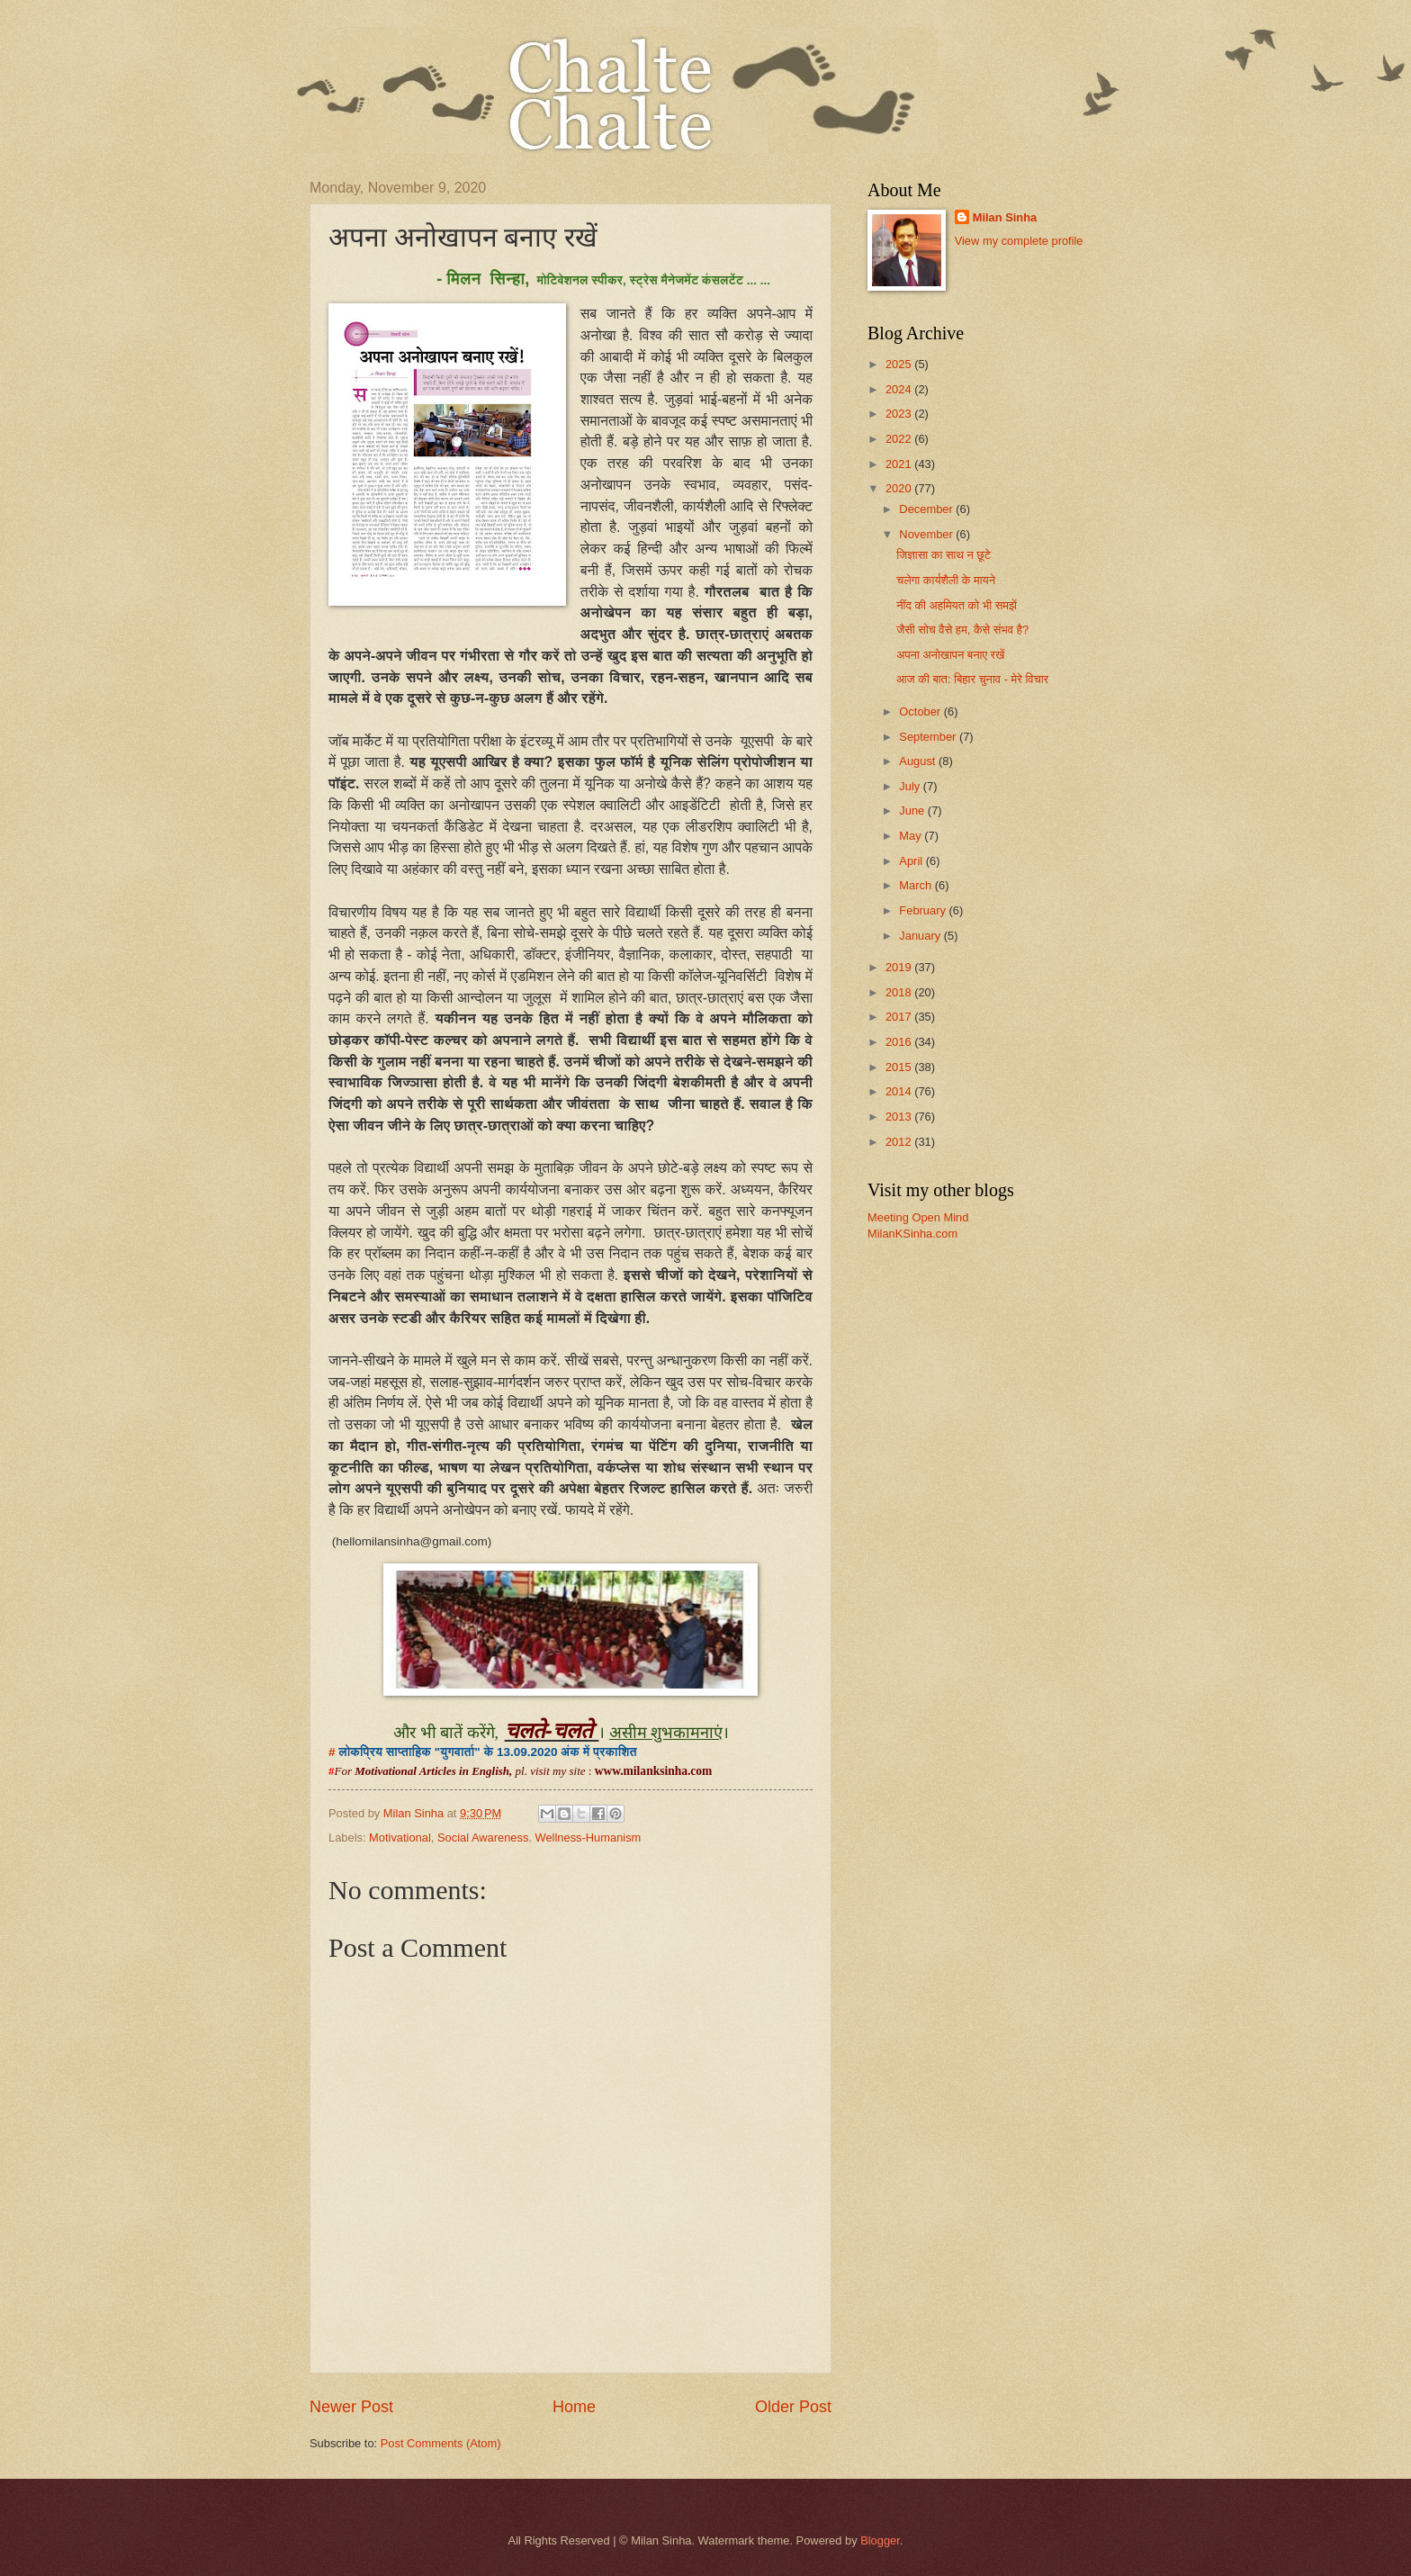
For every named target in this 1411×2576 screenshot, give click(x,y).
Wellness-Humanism (588, 1837)
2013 (899, 1116)
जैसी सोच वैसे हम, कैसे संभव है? (962, 629)
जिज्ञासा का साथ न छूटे (943, 555)
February (923, 910)
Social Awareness (482, 1837)
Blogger (880, 2540)
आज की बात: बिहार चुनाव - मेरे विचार (972, 679)
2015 (899, 1067)
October (921, 711)
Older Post (793, 2407)
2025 (899, 364)
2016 (899, 1042)
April (912, 861)
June (913, 810)
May (911, 835)
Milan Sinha (1005, 217)
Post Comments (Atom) (441, 2443)
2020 (899, 488)
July (910, 786)
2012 (899, 1141)
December (927, 509)
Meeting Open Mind (917, 1217)
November (927, 534)
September (929, 736)
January (921, 935)
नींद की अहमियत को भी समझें (956, 605)
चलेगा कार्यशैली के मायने (945, 580)
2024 (899, 389)
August (919, 761)
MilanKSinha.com (912, 1233)
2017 (899, 1016)
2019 (899, 967)
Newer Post (351, 2407)
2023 (899, 413)
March (916, 885)
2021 (899, 464)
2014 (899, 1091)
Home (574, 2407)
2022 (899, 439)
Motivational (400, 1837)
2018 (899, 992)
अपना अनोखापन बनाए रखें (950, 655)
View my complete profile (1019, 241)
